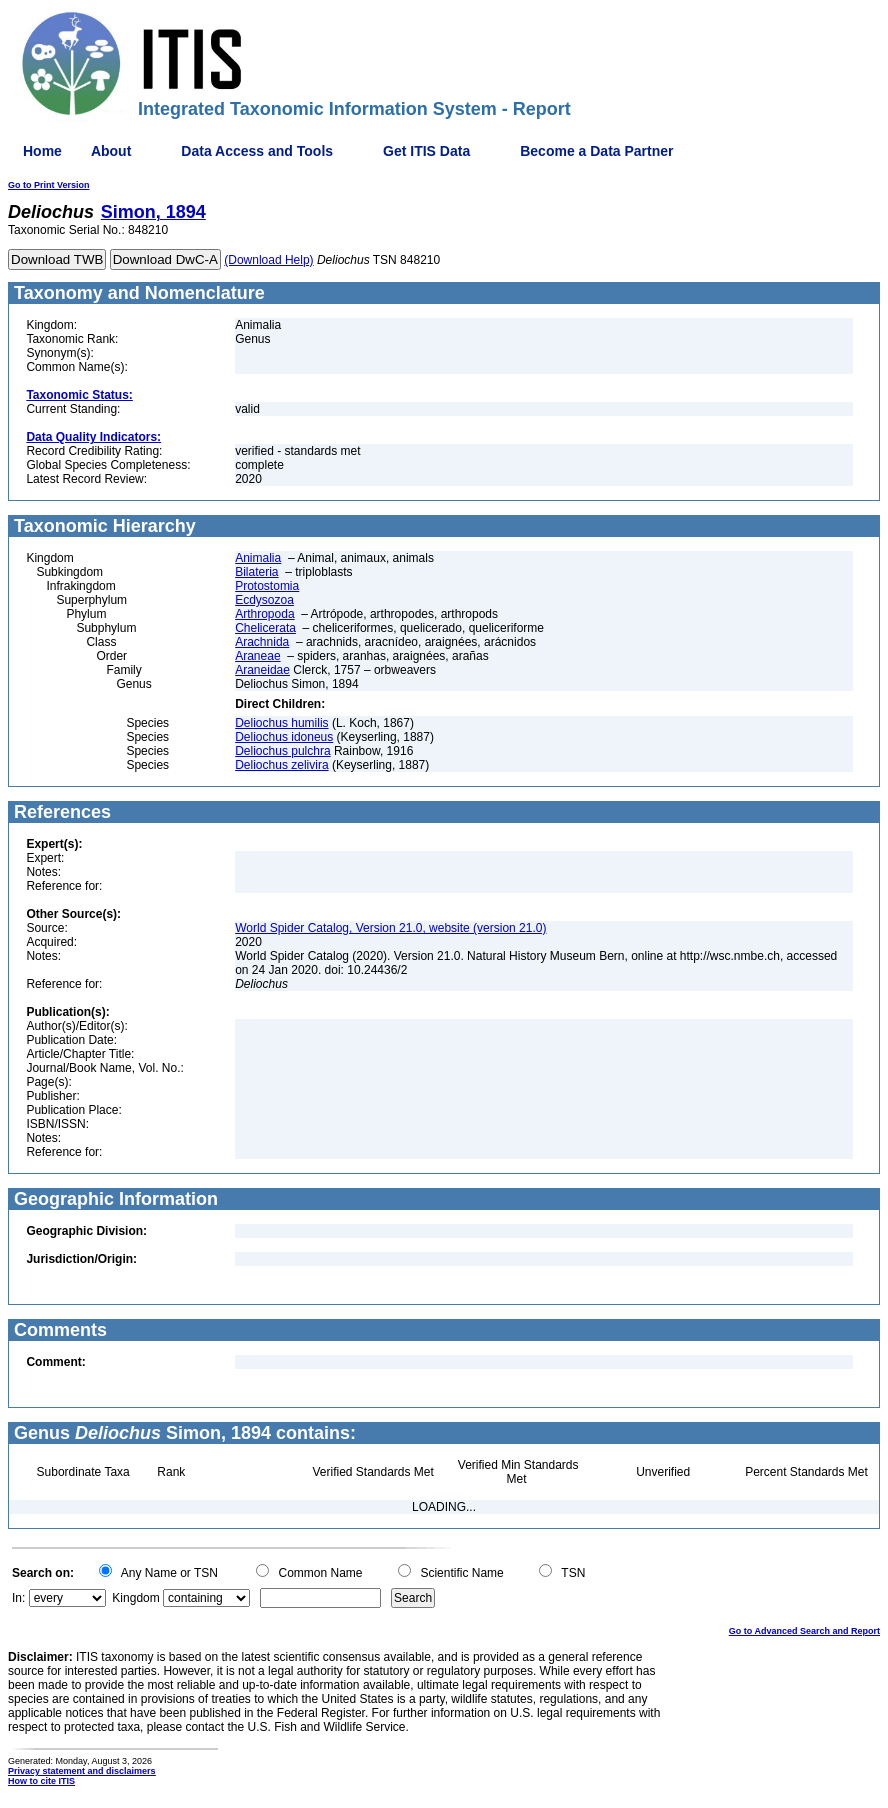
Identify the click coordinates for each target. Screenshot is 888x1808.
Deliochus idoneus (284, 737)
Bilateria (256, 572)
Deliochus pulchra (282, 751)
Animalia (258, 558)
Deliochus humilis (281, 723)
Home (42, 151)
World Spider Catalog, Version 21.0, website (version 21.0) (390, 928)
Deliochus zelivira (281, 765)
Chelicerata (265, 628)
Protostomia (267, 586)
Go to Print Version (49, 185)
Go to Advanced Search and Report (804, 1631)
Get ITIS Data (426, 151)
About (111, 151)
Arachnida (262, 642)
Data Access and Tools (257, 151)
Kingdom (135, 1598)
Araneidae (262, 670)
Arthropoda (264, 614)
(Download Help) (268, 260)
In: (18, 1598)
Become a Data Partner (596, 151)
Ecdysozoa (264, 600)
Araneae (257, 656)
